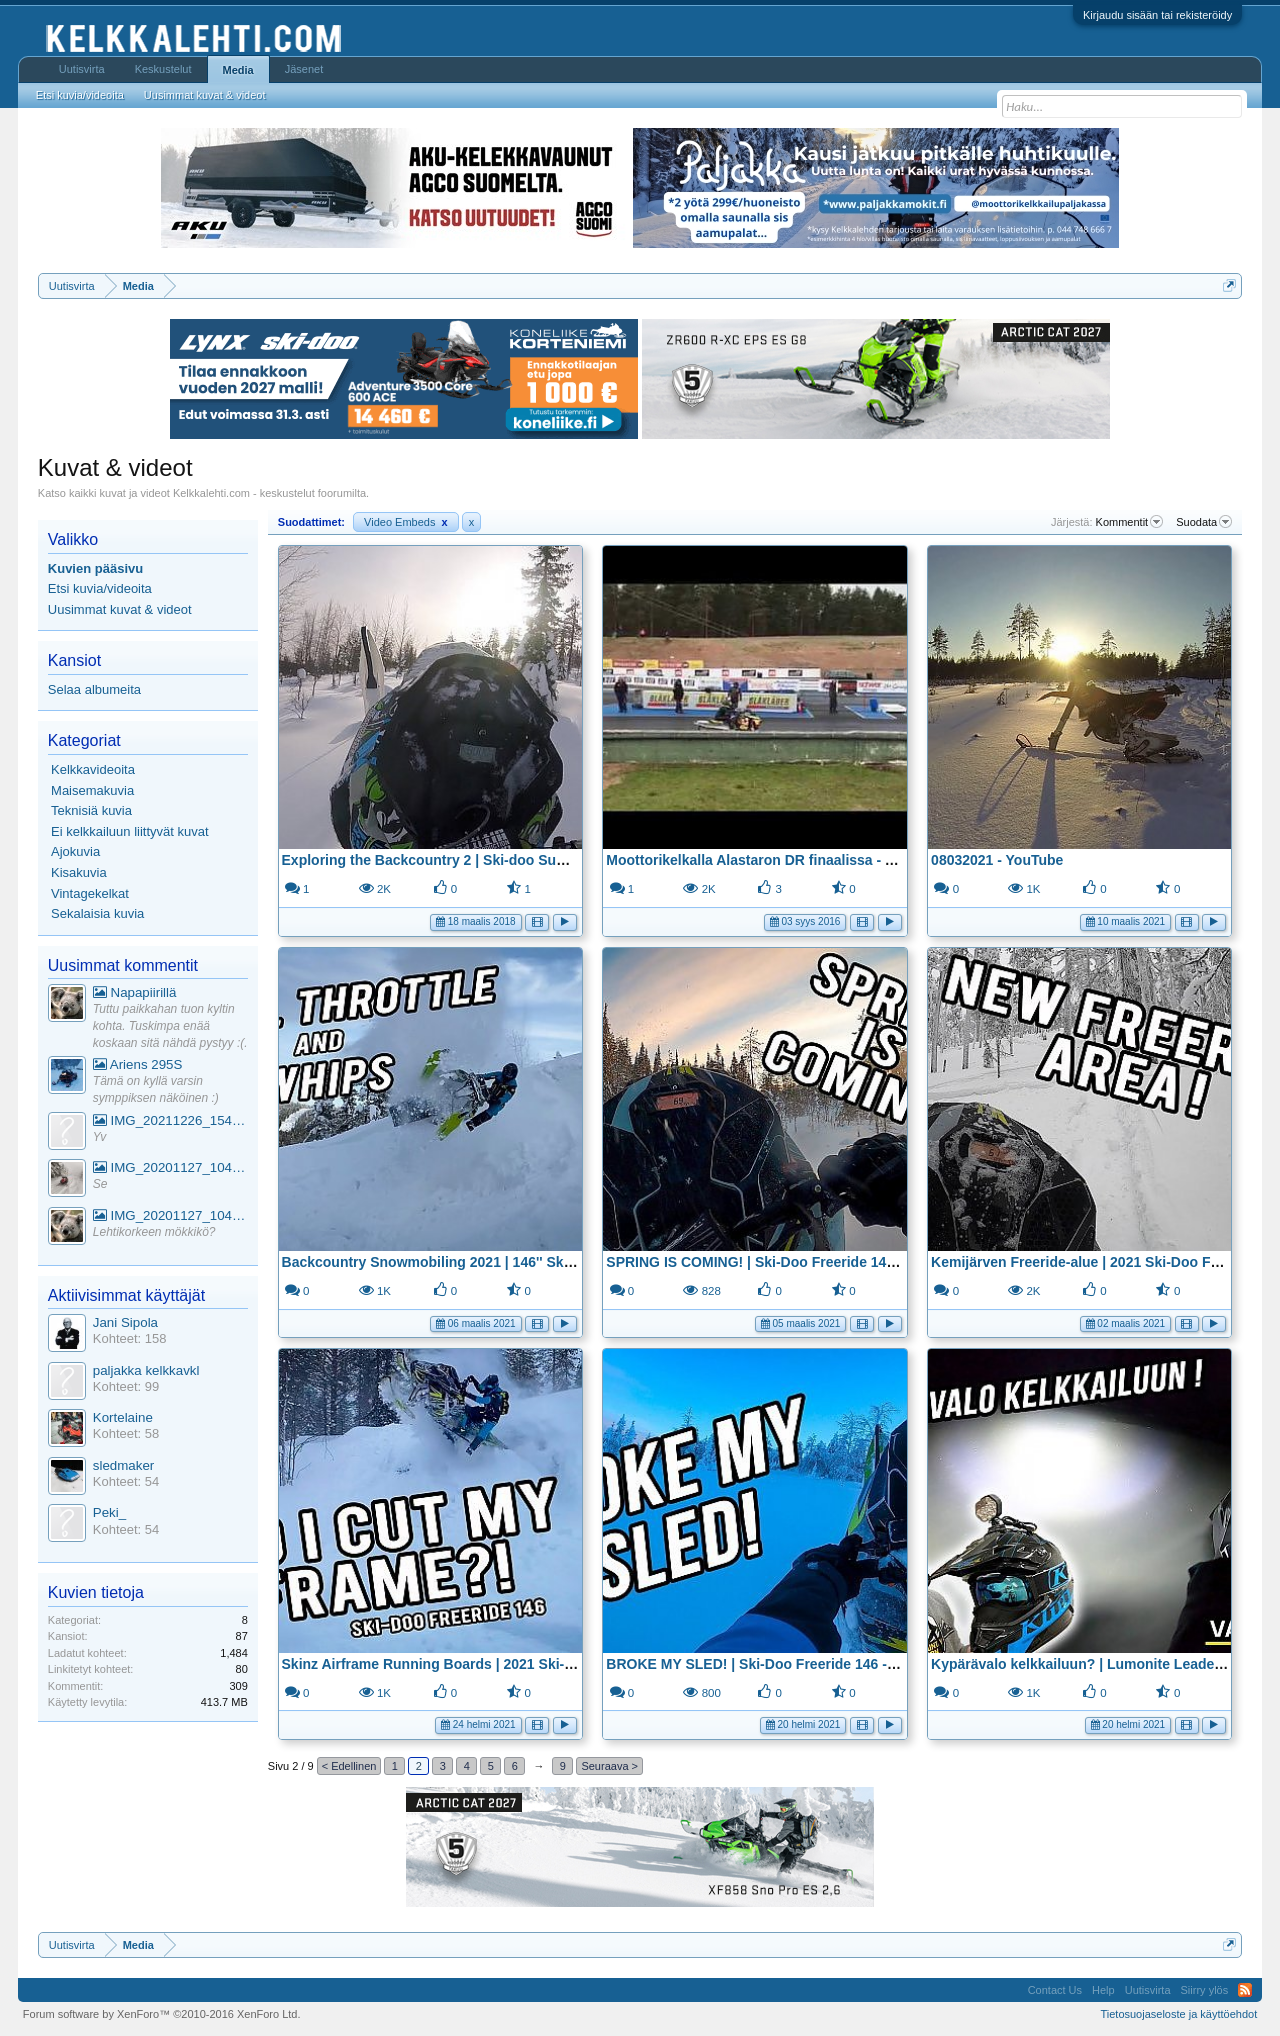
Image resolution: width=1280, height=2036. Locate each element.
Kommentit (1130, 522)
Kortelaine (123, 1417)
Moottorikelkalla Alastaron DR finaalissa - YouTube (774, 860)
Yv (100, 1137)
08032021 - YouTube (997, 860)
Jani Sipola (125, 1322)
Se (100, 1184)
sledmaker (123, 1465)
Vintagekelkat (90, 893)
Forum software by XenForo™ (162, 2014)
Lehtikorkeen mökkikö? (154, 1232)
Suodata (1204, 522)
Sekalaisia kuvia (97, 913)
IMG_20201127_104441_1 (170, 1167)
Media (238, 70)
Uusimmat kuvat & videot (120, 609)
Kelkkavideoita (93, 769)
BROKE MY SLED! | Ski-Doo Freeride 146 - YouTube (777, 1664)
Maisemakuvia (92, 790)
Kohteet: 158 (130, 1338)
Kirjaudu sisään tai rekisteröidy (1157, 15)
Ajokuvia (75, 851)
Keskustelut (163, 69)
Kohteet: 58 (126, 1433)
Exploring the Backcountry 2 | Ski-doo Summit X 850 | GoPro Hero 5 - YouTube (542, 860)
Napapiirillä (135, 992)
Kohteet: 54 (126, 1481)
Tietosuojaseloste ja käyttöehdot (1178, 2014)
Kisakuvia (79, 872)
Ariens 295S (138, 1064)
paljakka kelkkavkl (146, 1370)
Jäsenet (304, 69)
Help (1103, 1990)
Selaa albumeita (94, 689)
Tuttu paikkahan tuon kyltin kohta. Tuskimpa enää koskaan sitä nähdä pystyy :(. (170, 1025)
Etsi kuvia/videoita (100, 588)
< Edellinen (349, 1766)
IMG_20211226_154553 (170, 1120)
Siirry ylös (1205, 1990)
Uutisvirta (82, 69)
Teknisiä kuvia (91, 810)
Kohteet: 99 (126, 1386)
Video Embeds (406, 522)
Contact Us (1055, 1990)
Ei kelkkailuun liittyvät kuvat (130, 831)
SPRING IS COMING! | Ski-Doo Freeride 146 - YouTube (785, 1262)
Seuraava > (609, 1766)
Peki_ (109, 1512)
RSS (1245, 1990)
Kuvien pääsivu (95, 568)
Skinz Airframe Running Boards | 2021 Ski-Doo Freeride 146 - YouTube (515, 1664)
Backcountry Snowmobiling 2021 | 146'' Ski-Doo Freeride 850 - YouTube (519, 1262)
